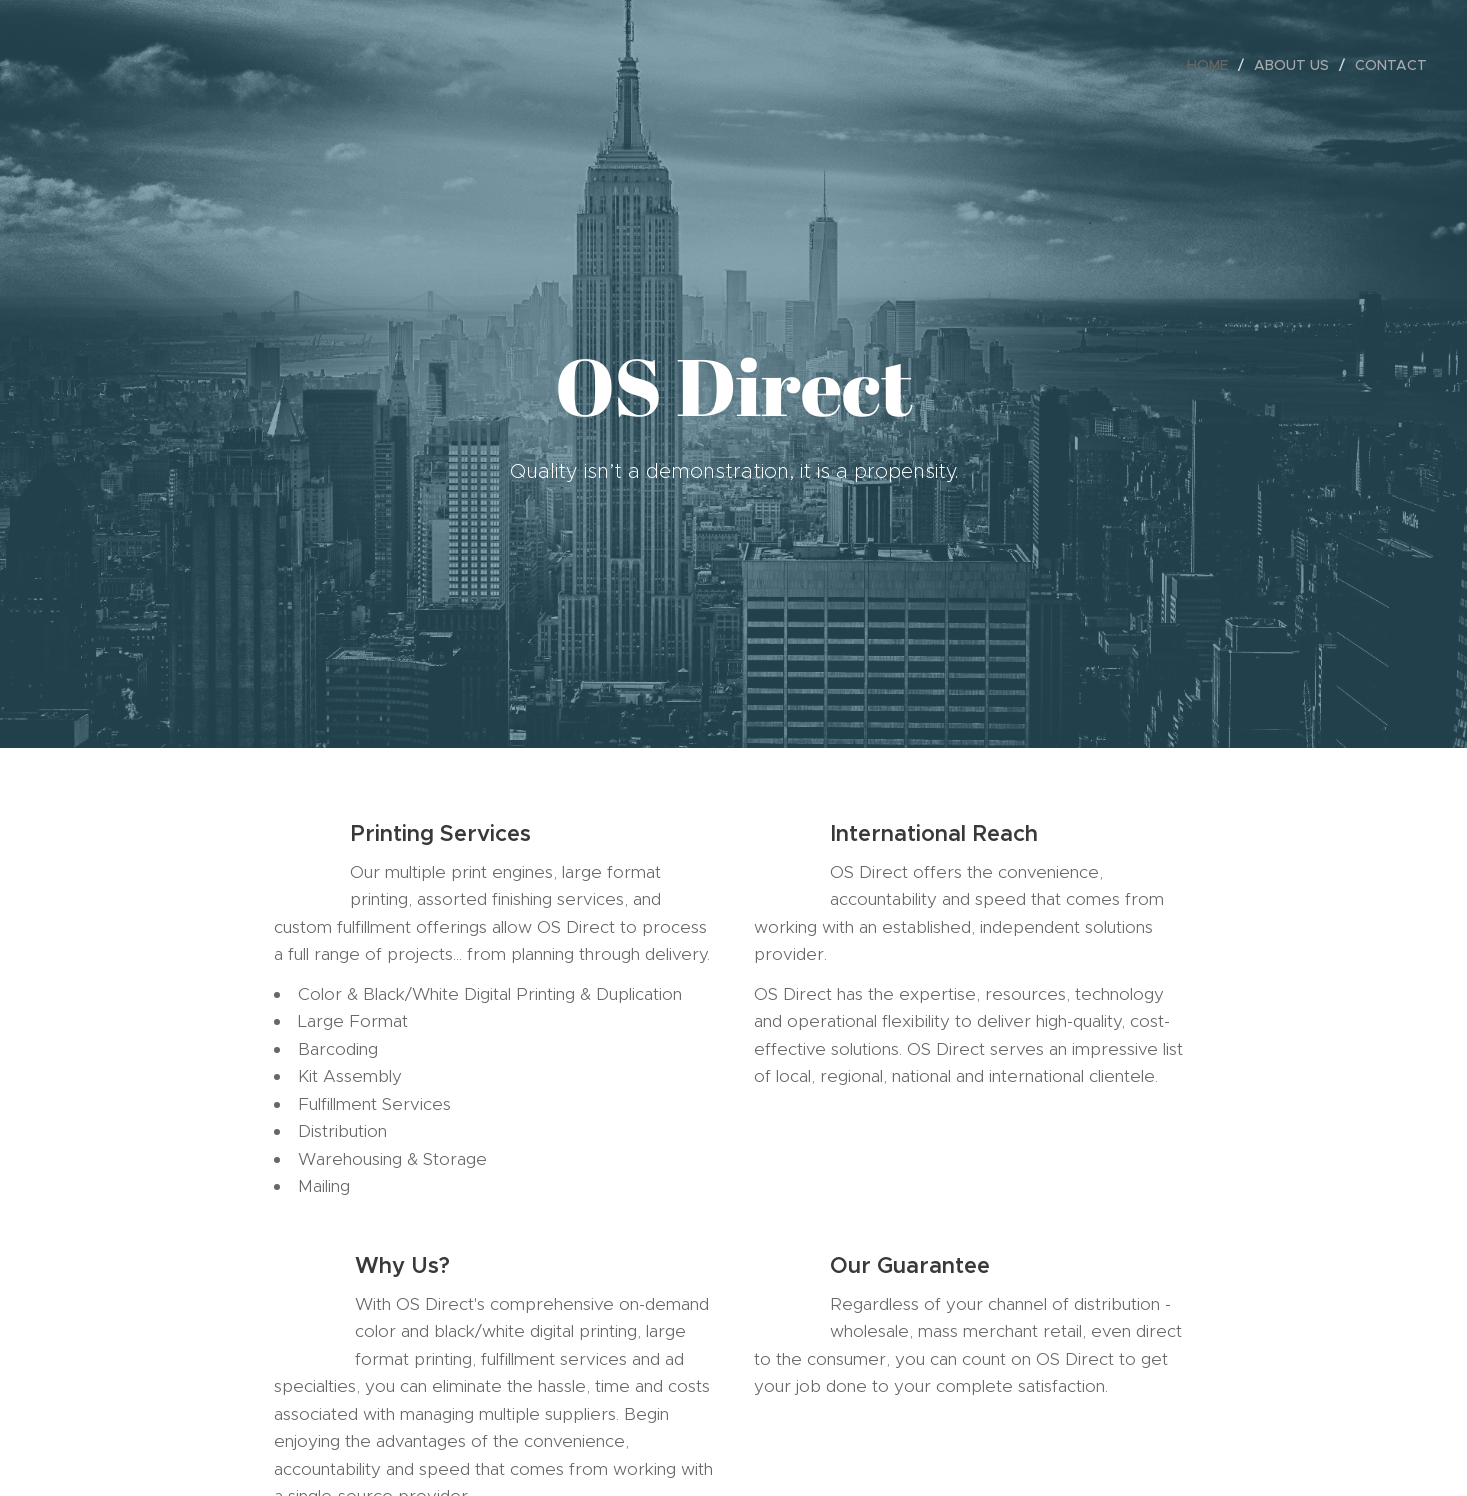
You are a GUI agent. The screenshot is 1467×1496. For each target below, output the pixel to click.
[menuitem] (1213, 65)
